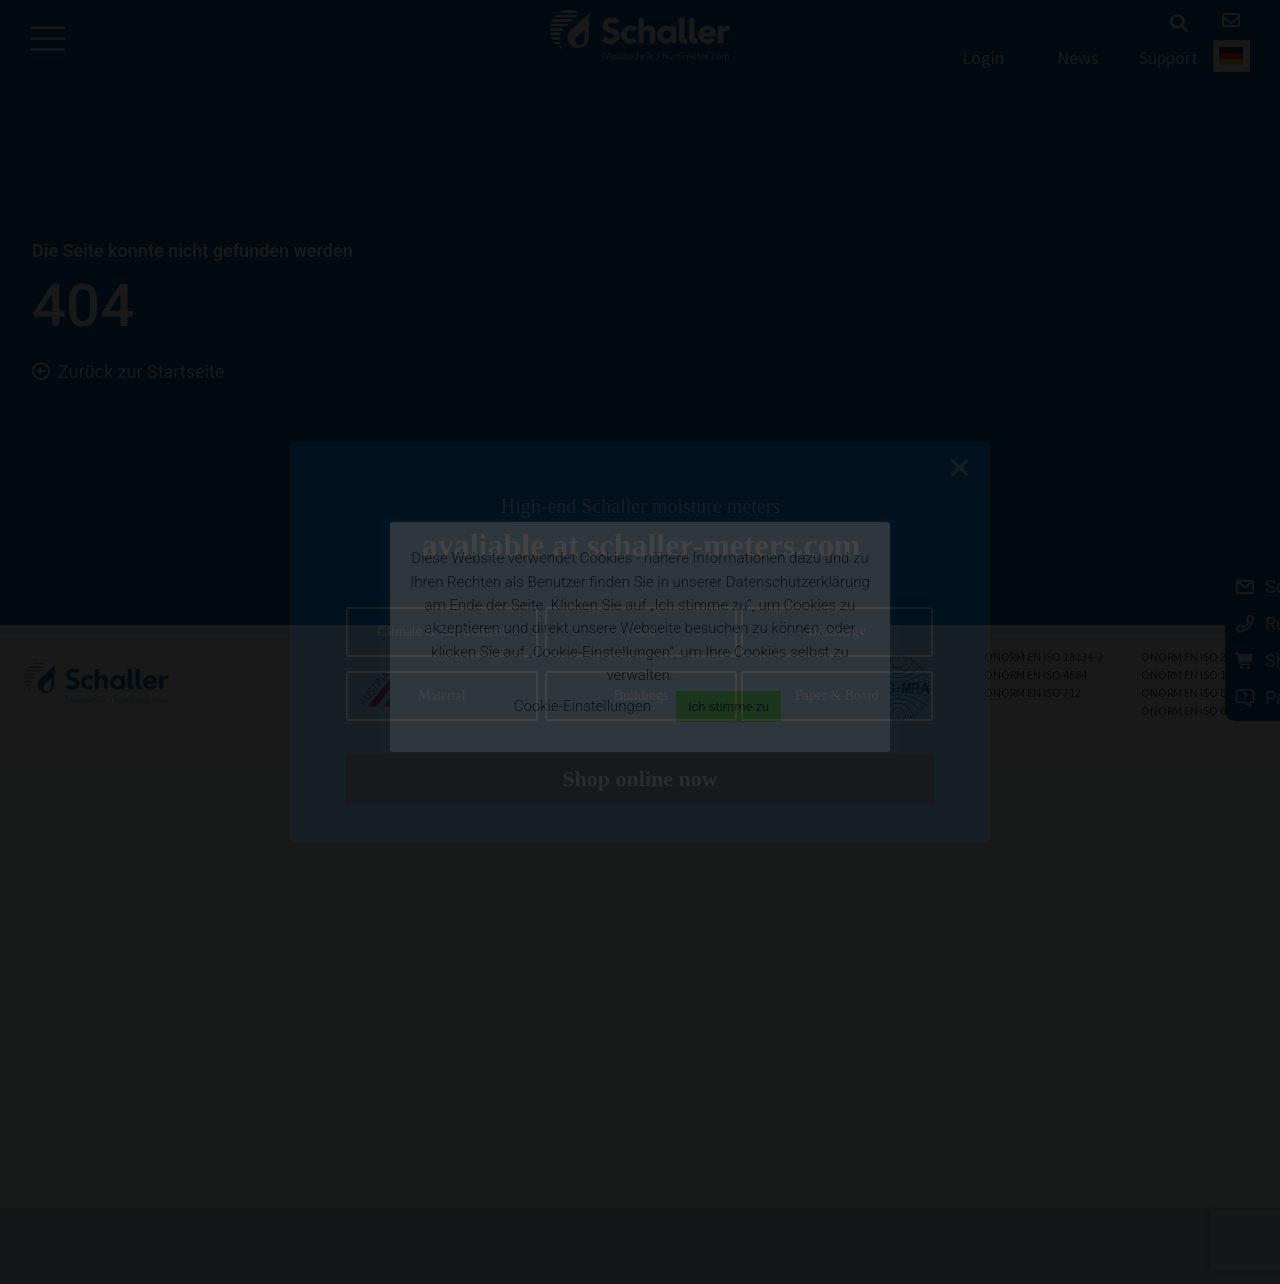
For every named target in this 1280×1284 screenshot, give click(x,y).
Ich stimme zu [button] (728, 706)
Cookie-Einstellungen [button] (582, 706)
